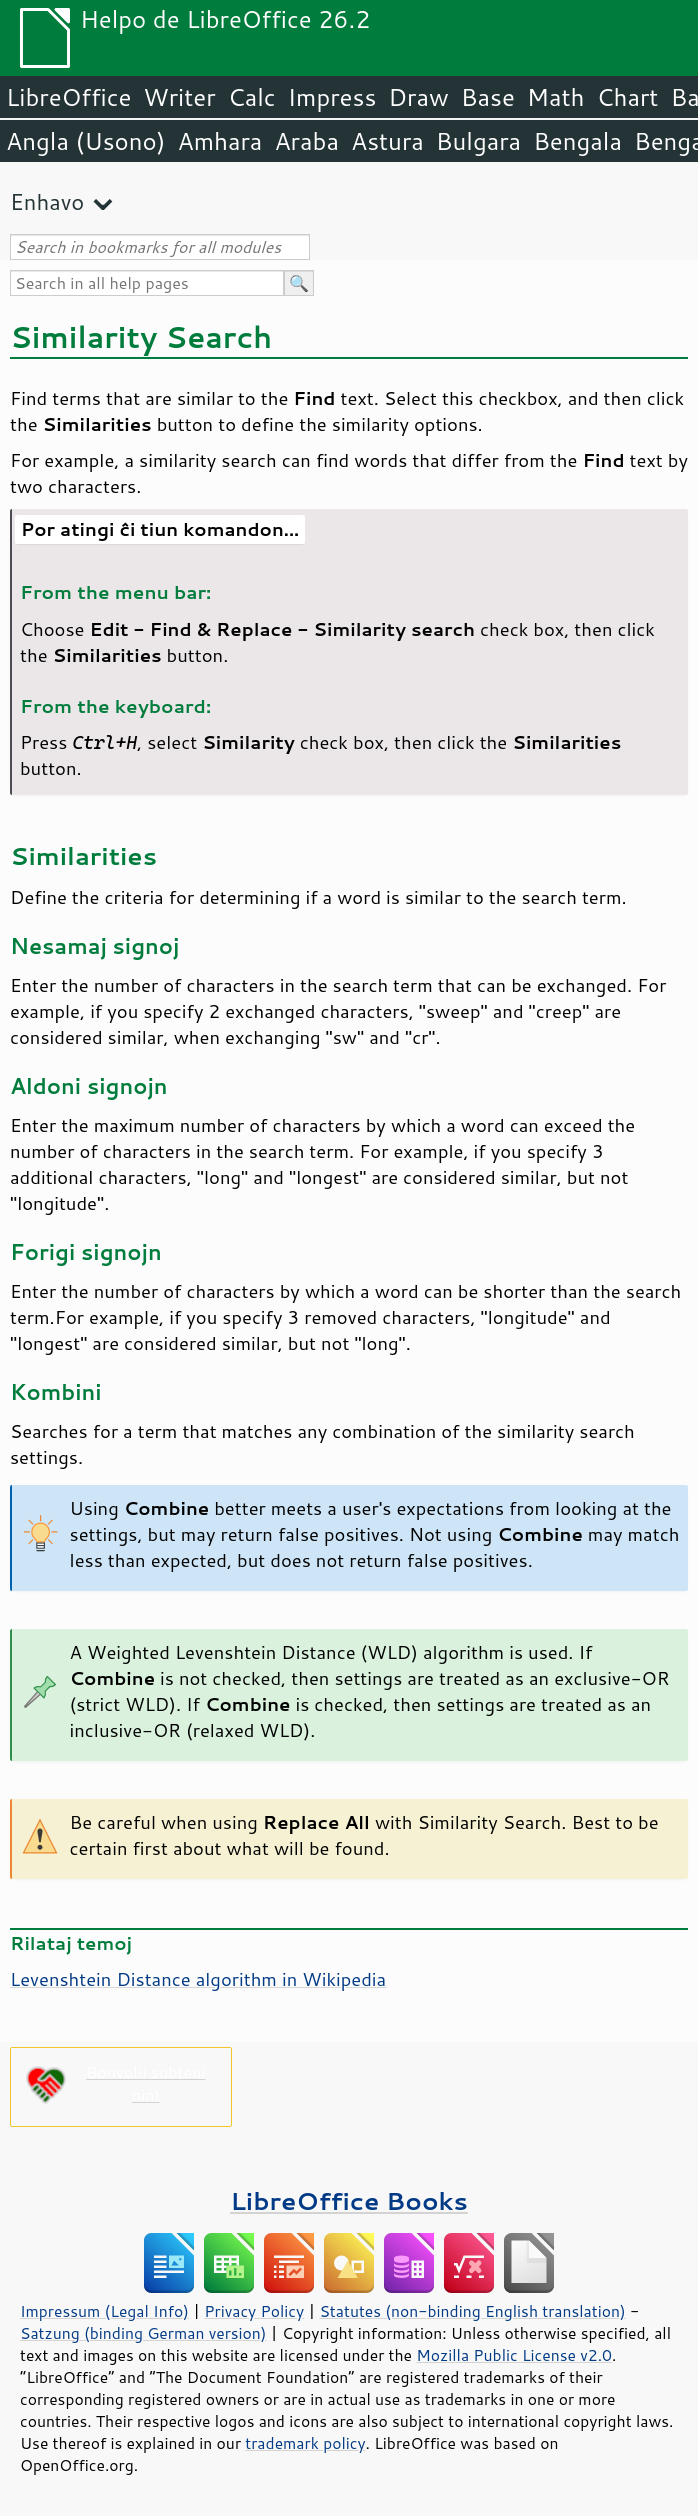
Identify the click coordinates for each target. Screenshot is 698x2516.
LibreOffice (68, 97)
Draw (418, 97)
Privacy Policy (254, 2311)
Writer (179, 97)
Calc (252, 97)
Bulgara (478, 141)
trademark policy (305, 2443)
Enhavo (47, 201)
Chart (627, 97)
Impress (332, 97)
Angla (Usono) (85, 141)
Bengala (577, 141)
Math (556, 97)
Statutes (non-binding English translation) (472, 2311)
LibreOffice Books (349, 2200)
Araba (306, 141)
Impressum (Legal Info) (104, 2311)
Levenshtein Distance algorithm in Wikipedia (198, 1979)
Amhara (219, 141)
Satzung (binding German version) (143, 2333)
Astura (387, 141)
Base (488, 97)
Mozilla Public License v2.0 (514, 2355)
